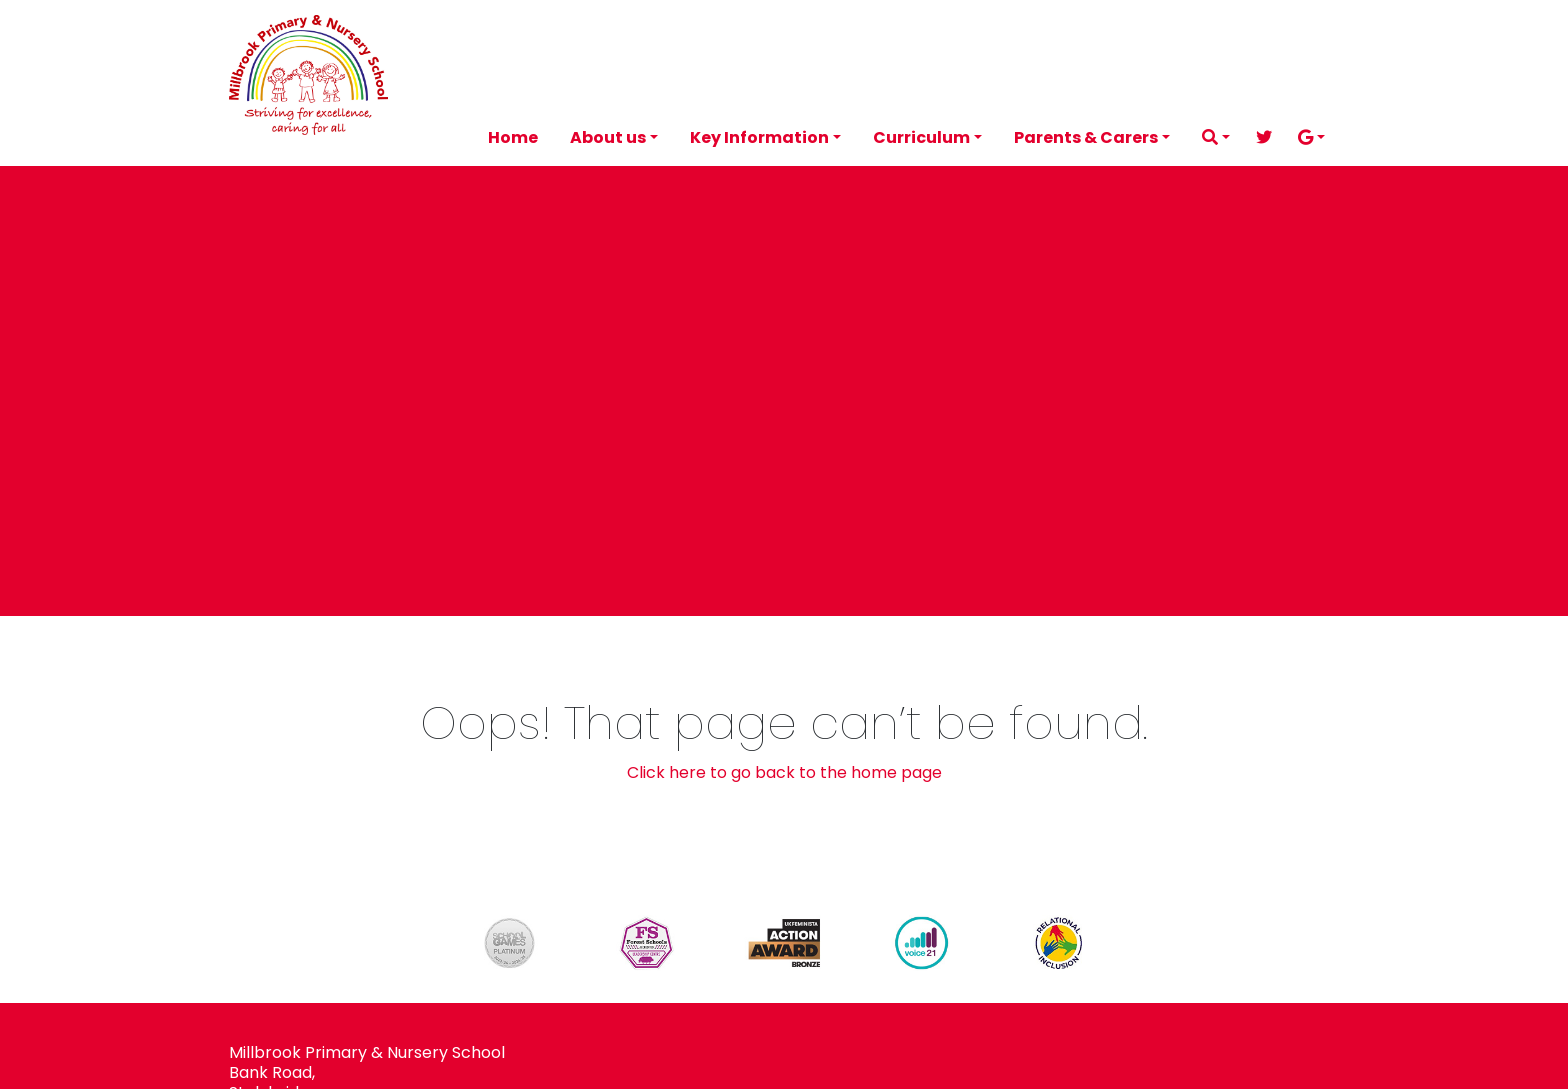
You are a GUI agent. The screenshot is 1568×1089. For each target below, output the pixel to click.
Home (513, 137)
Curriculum (921, 137)
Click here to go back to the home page (784, 772)
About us (608, 137)
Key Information (759, 137)
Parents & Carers (1086, 137)
